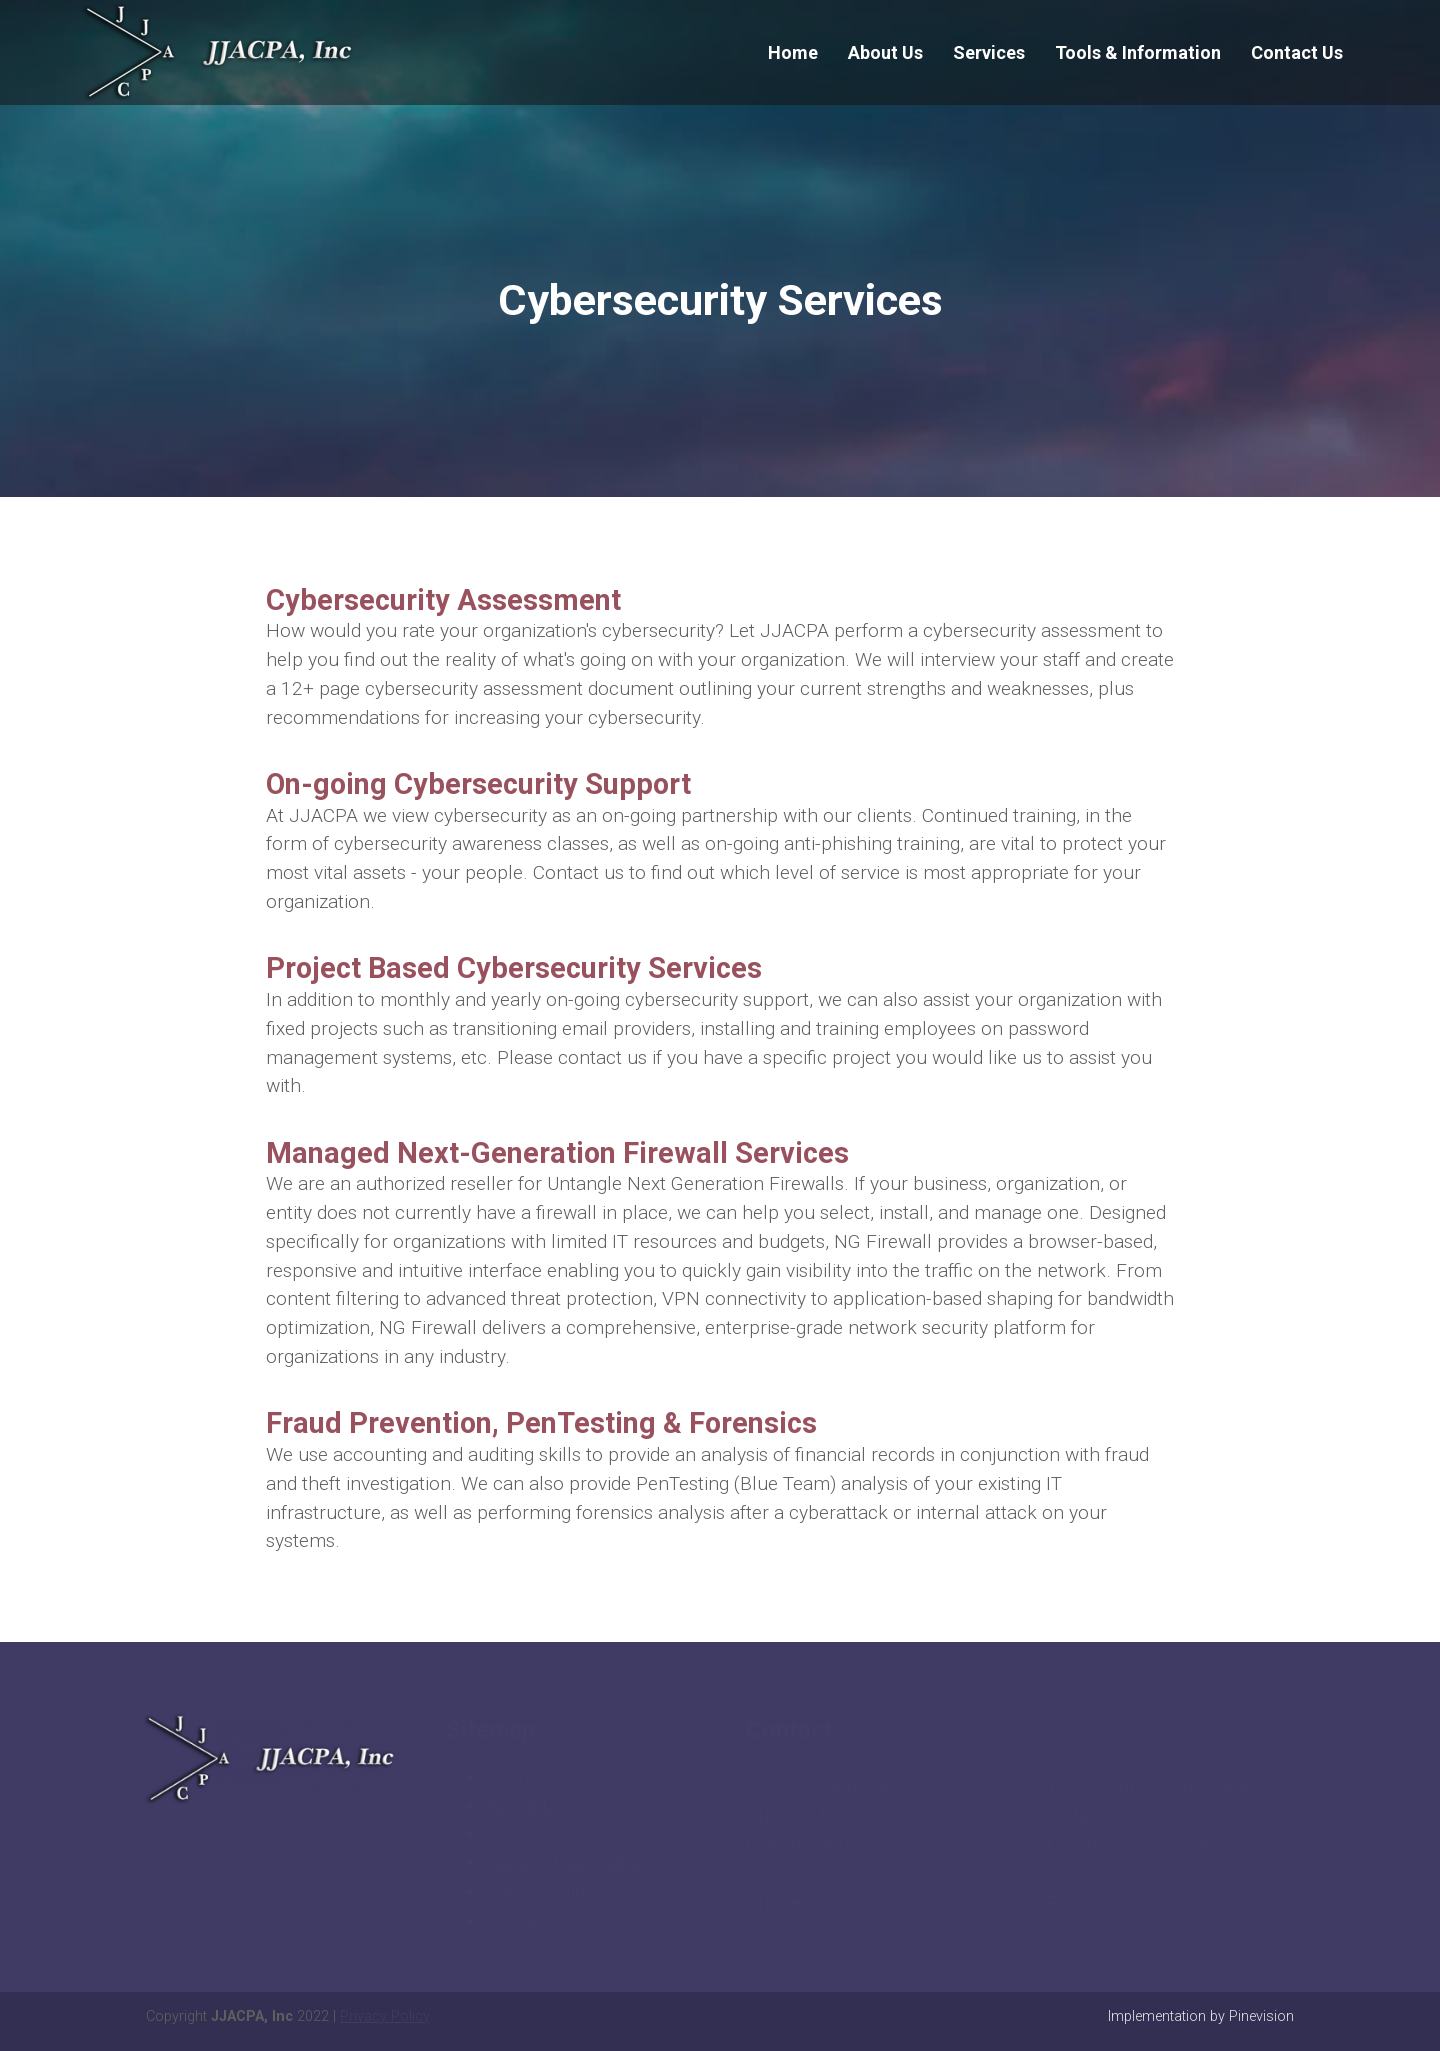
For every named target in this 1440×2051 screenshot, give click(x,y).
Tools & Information (569, 1862)
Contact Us (532, 1920)
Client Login (535, 1891)
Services (521, 1833)
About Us (524, 1805)
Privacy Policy (385, 2016)
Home (512, 1776)
